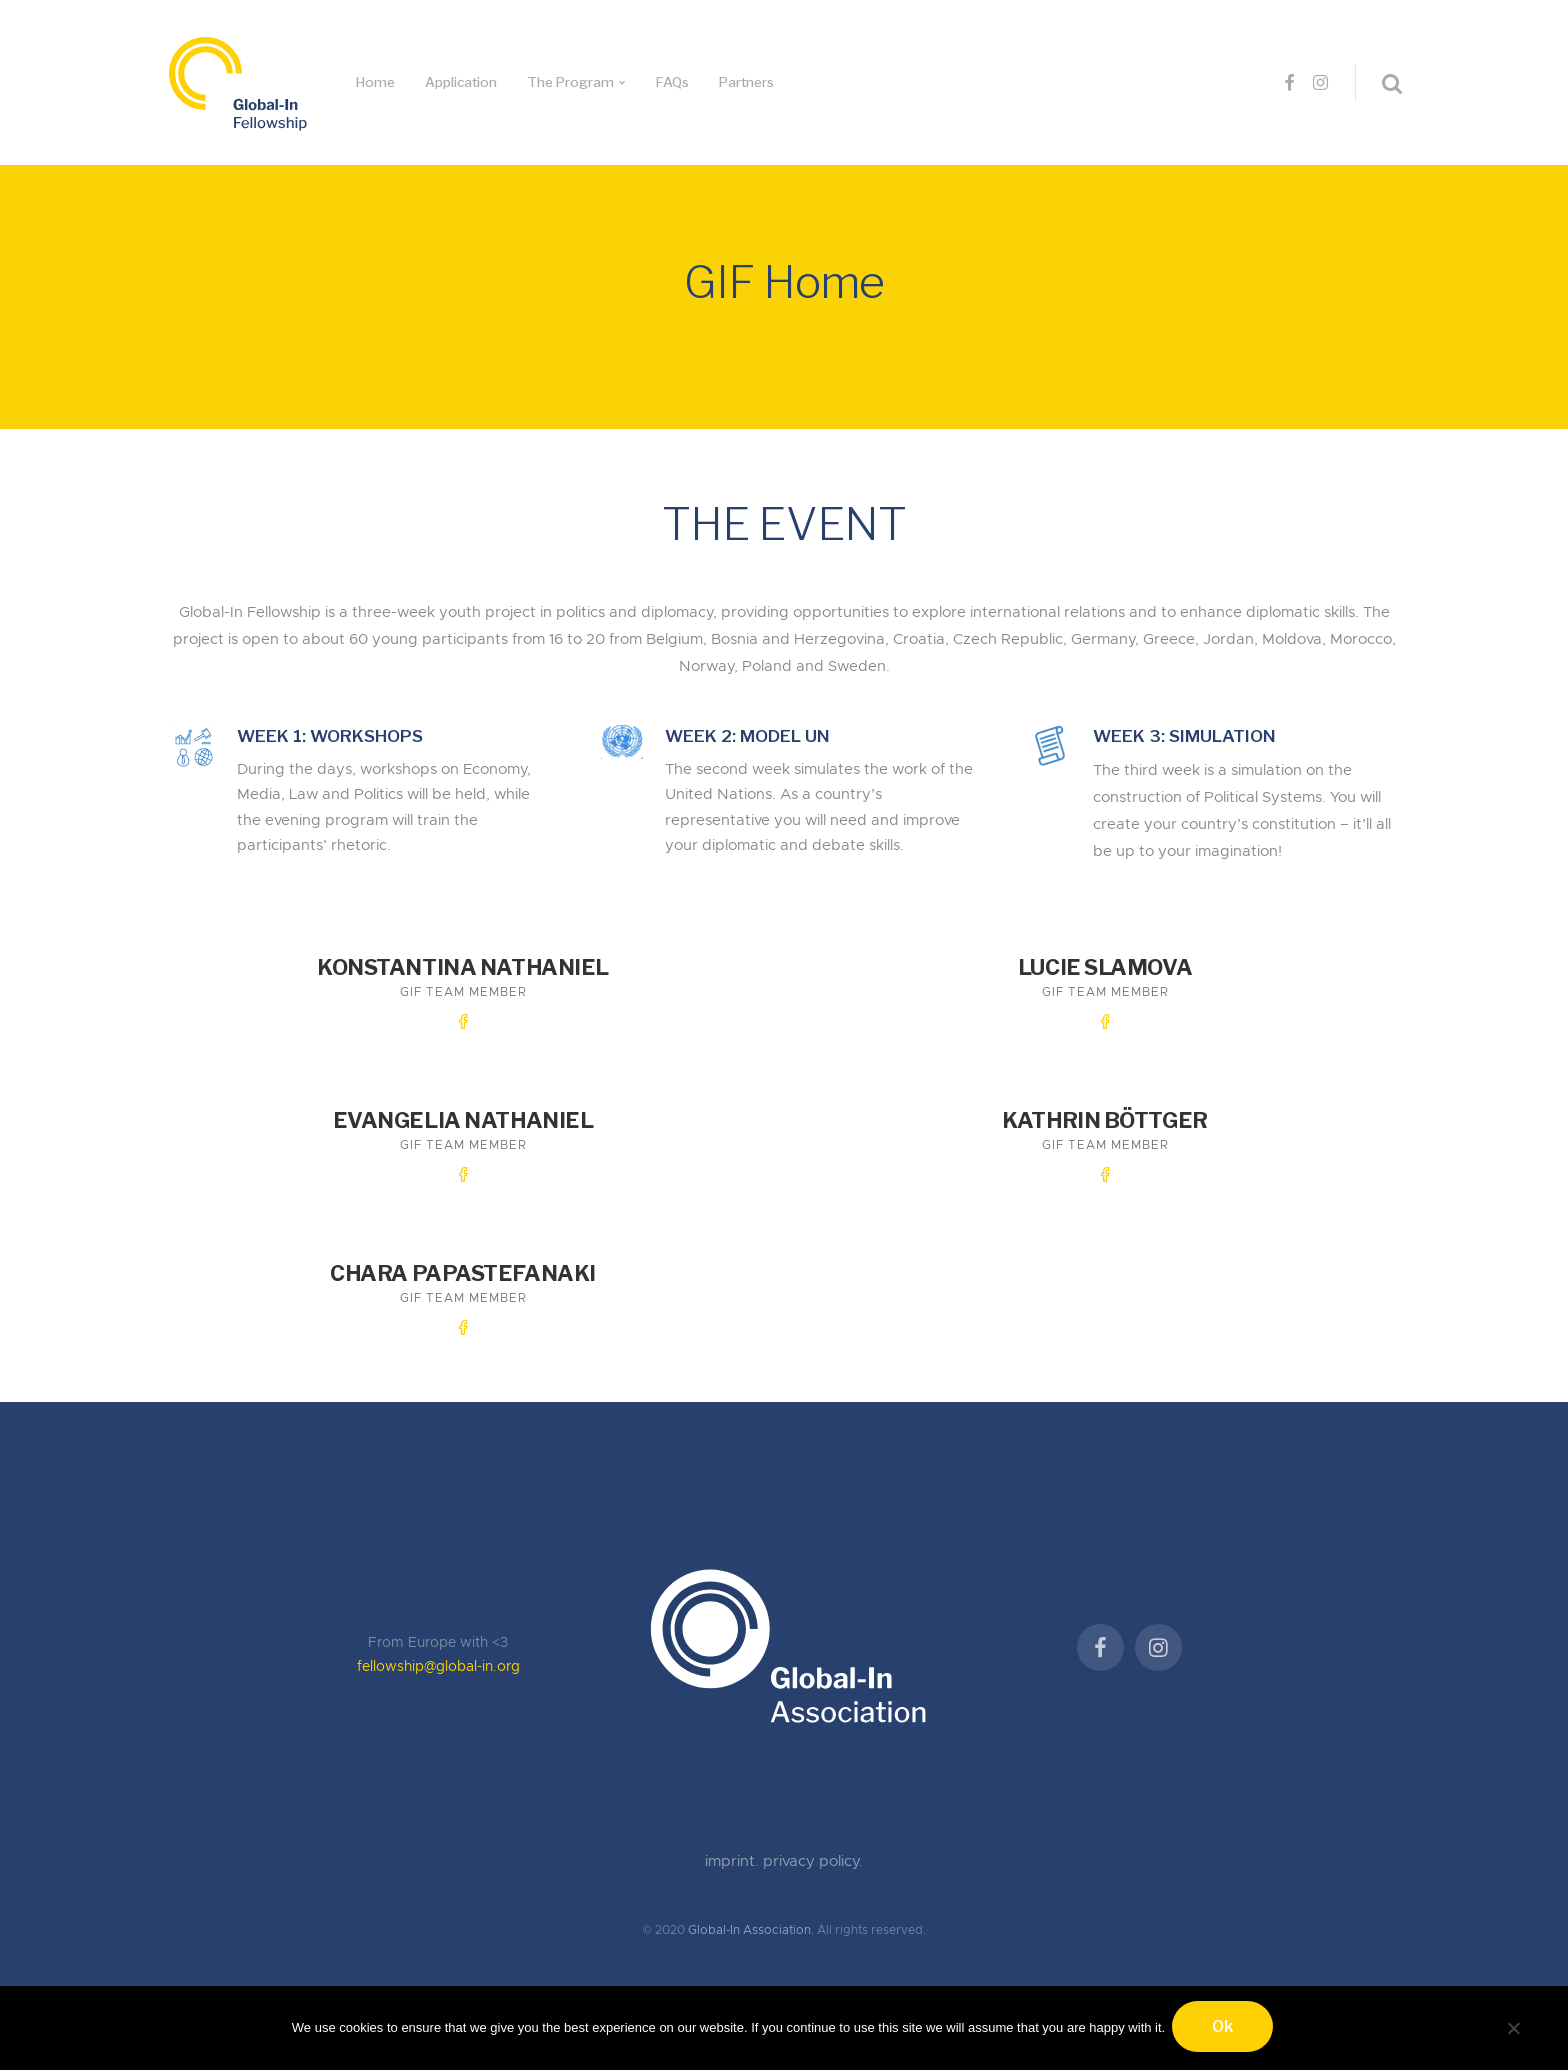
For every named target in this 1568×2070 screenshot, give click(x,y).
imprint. (734, 1839)
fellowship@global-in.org (438, 1645)
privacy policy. (813, 1839)
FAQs (672, 82)
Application (461, 82)
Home (375, 82)
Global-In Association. (751, 1908)
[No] (1513, 2026)
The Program (570, 82)
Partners (746, 82)
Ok (1225, 2029)
